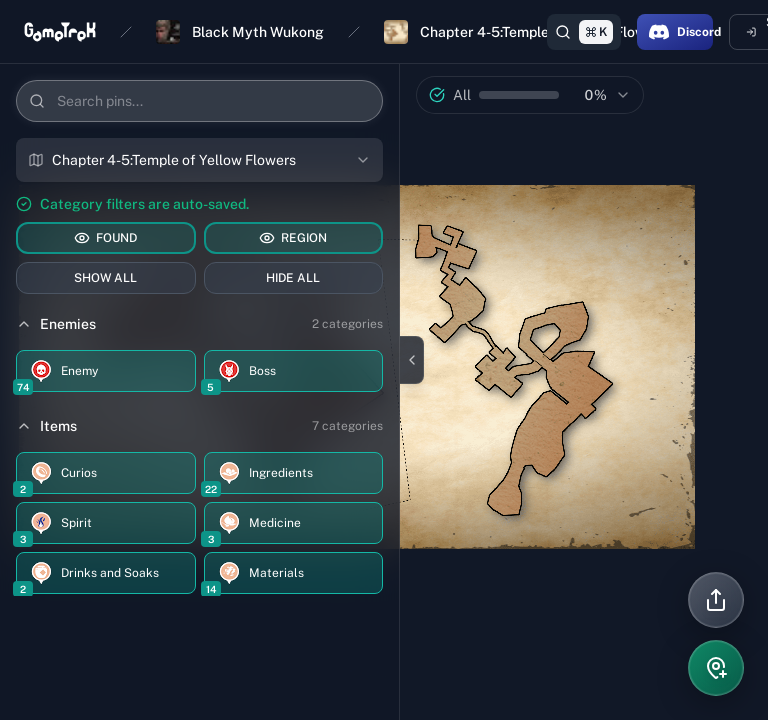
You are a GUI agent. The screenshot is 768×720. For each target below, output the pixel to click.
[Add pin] (716, 668)
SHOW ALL (105, 278)
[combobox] (199, 160)
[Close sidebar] (412, 360)
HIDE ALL (293, 278)
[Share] (716, 600)
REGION (293, 238)
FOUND (105, 238)
